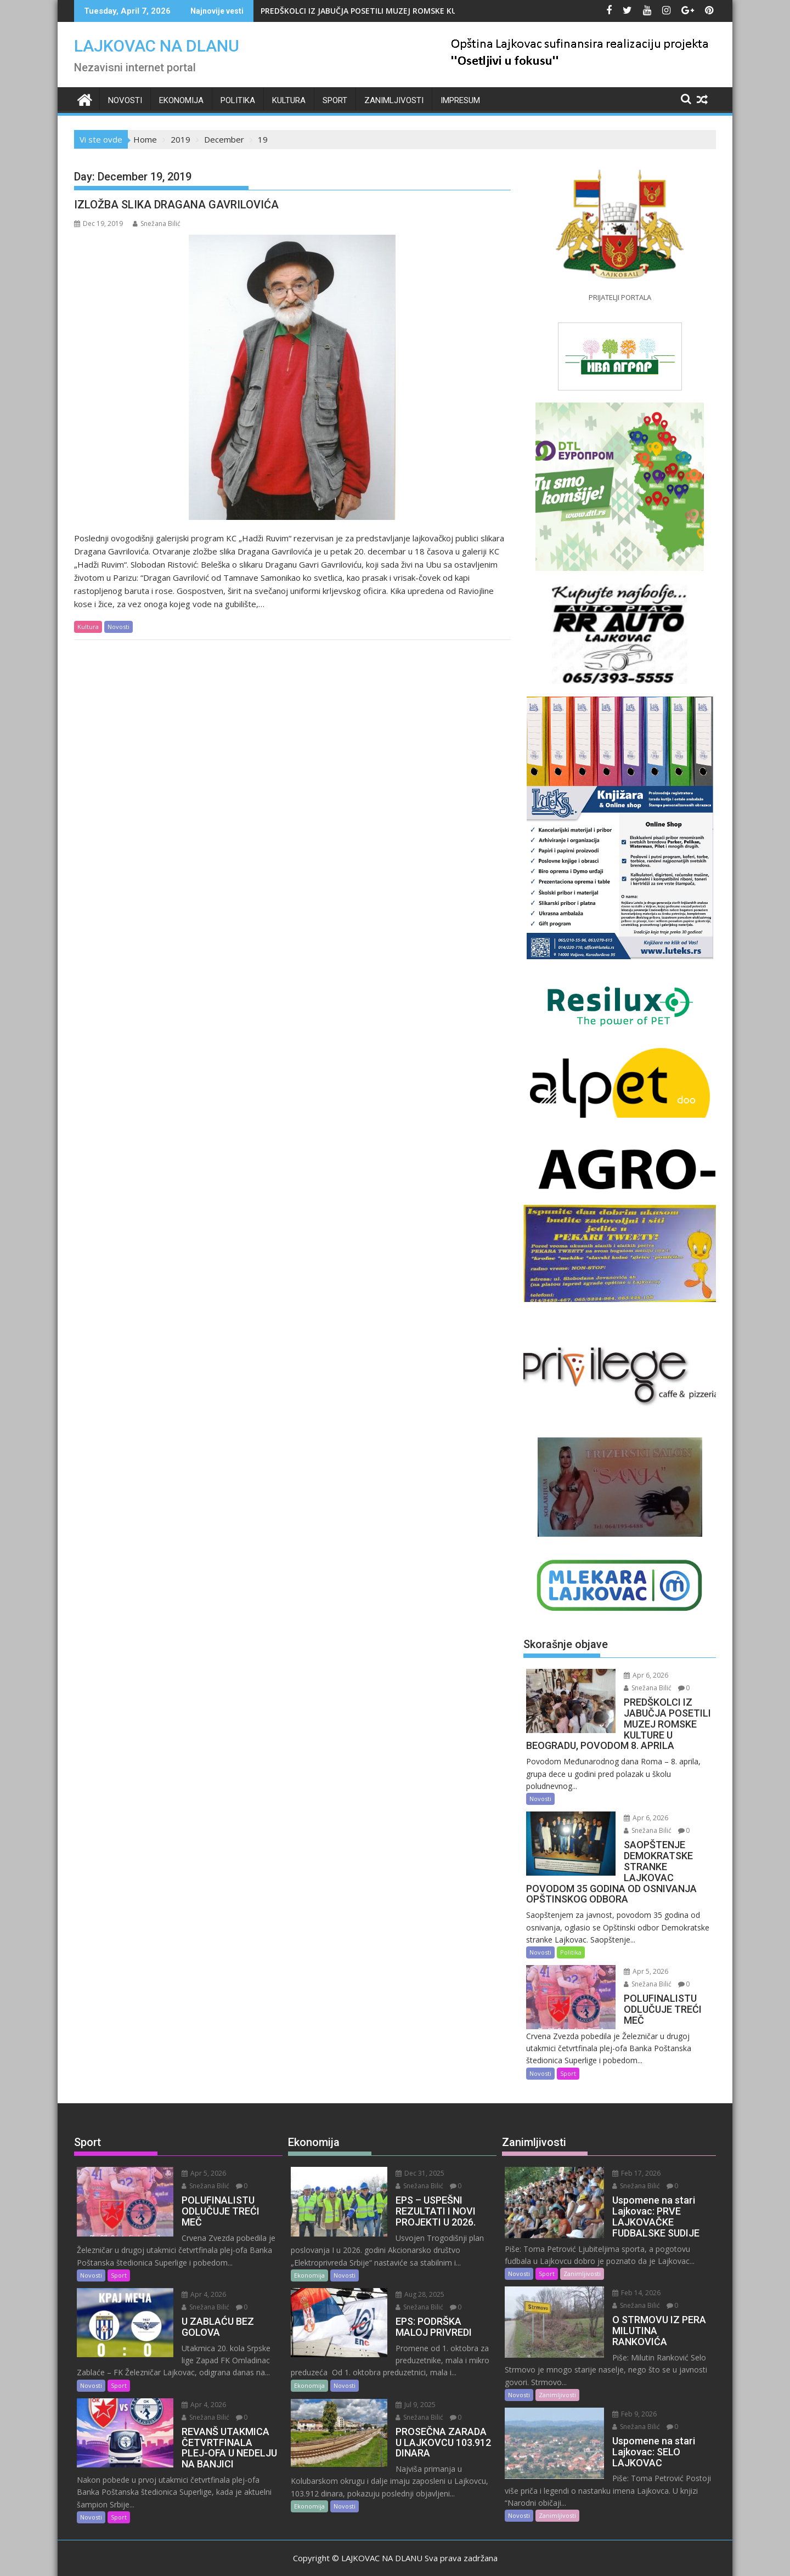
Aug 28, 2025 (410, 2283)
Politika (238, 100)
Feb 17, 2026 (626, 2162)
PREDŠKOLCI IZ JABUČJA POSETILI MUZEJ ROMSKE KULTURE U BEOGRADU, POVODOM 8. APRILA (437, 10)
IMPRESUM (460, 100)
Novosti (125, 100)
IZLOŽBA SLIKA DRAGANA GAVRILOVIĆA (176, 204)
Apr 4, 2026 (194, 2272)
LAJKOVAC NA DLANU (156, 45)
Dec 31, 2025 (410, 2162)
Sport (335, 100)
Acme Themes (503, 2557)
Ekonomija (181, 100)
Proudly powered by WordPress (322, 2557)
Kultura (289, 100)
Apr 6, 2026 (637, 1675)
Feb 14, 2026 (626, 2282)
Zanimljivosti (394, 100)
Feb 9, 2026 (624, 2392)
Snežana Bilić (156, 223)
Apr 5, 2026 (637, 1961)
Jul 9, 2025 (406, 2393)
